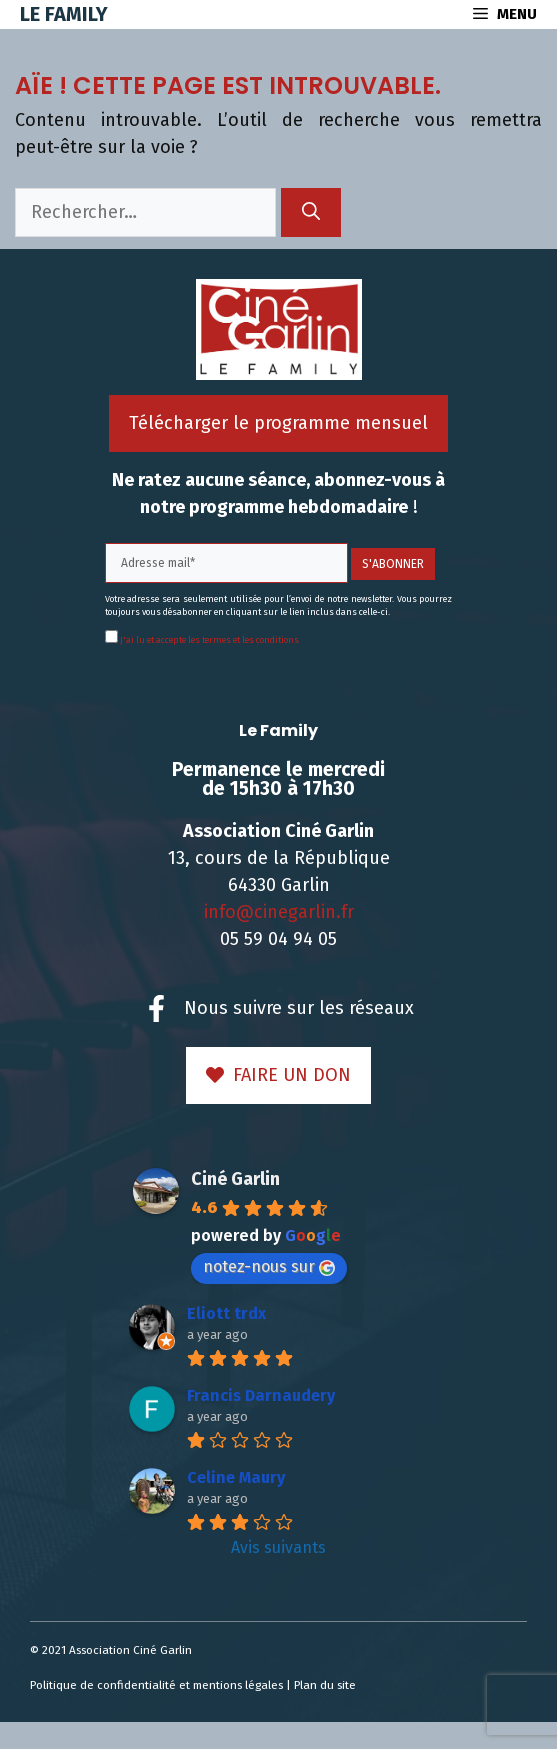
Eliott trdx (226, 1313)
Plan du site (325, 1685)
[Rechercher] (311, 212)
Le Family (64, 14)
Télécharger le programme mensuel (278, 423)
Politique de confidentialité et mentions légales (156, 1685)
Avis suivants (278, 1547)
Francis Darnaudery (261, 1395)
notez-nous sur (269, 1266)
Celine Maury (236, 1477)
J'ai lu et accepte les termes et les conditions (208, 640)
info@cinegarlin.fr (279, 912)
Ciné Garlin (235, 1179)
